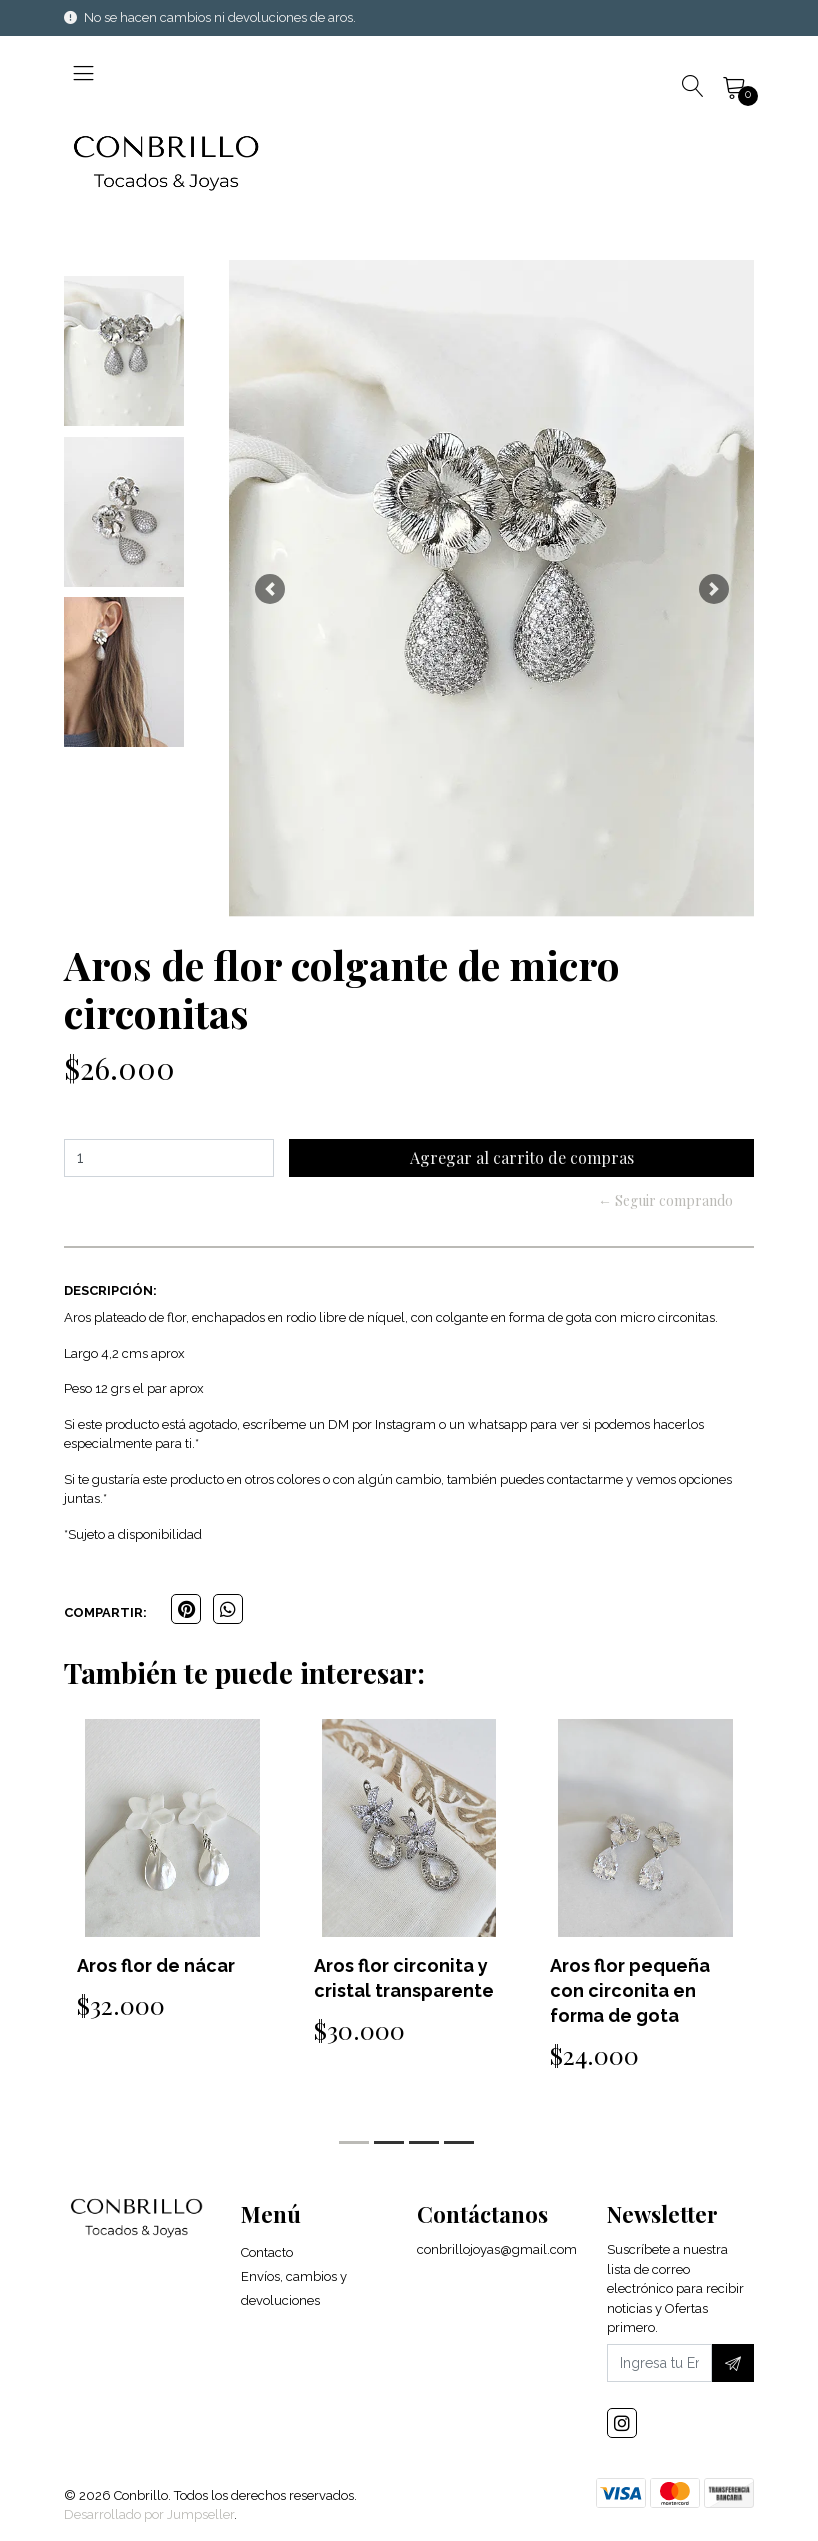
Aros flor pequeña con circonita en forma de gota (630, 1990)
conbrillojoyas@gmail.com (497, 2249)
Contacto (267, 2252)
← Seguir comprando (665, 1200)
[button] (269, 588)
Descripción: (110, 1290)
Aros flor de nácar (156, 1965)
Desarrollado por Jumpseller (149, 2514)
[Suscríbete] (733, 2363)
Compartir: (105, 1612)
